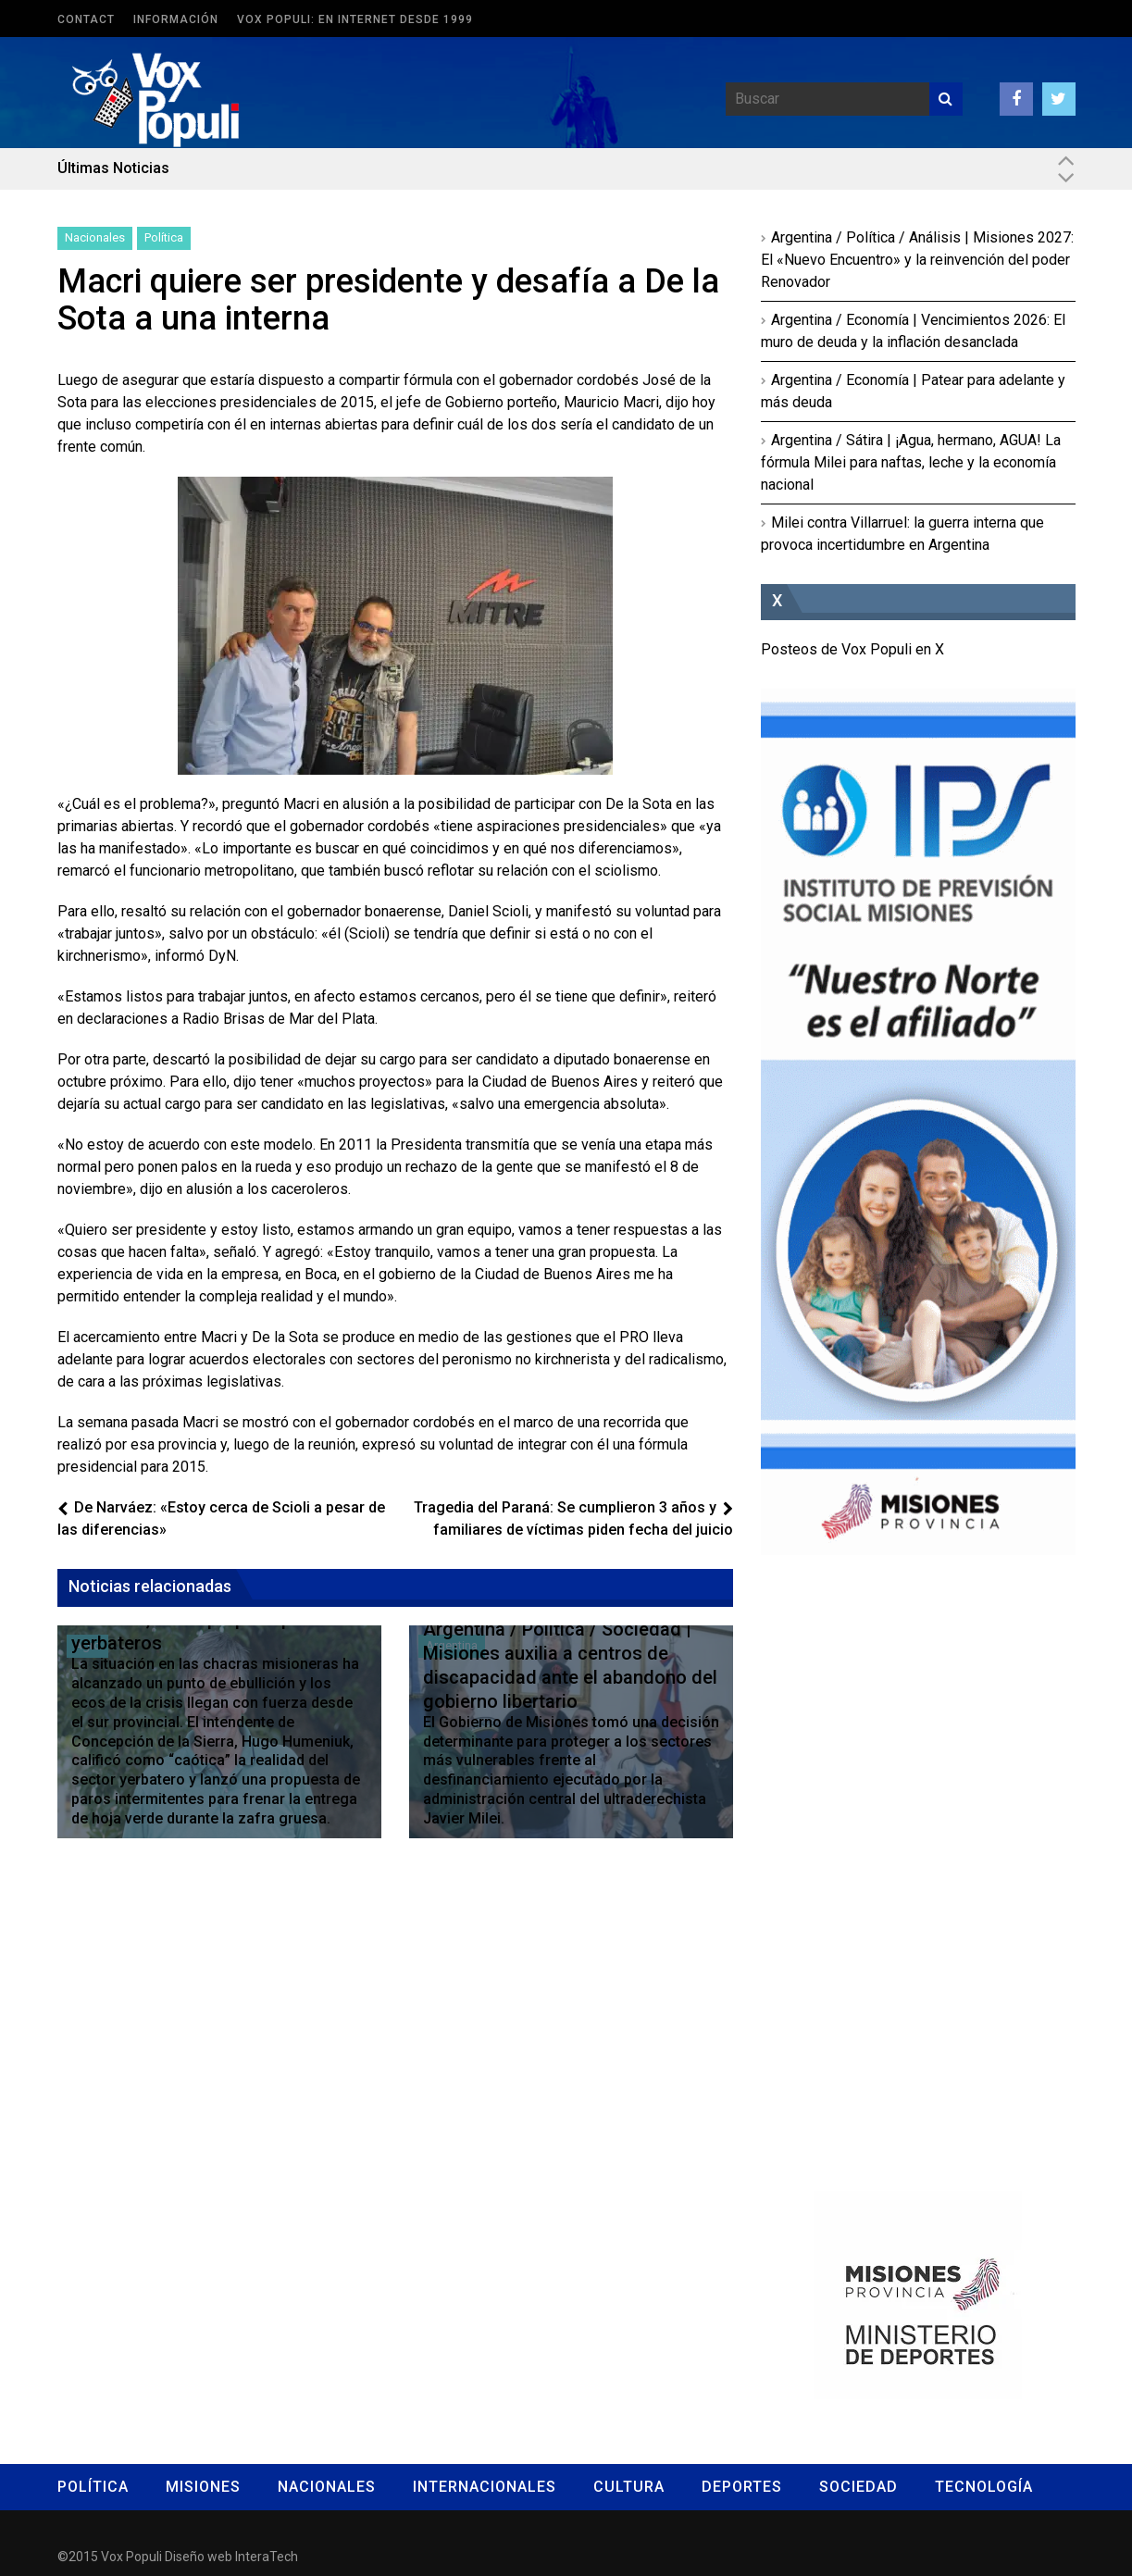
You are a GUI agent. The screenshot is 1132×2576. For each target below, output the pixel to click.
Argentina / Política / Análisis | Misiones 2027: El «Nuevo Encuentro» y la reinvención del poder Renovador (917, 260)
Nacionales (95, 237)
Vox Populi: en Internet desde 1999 (355, 19)
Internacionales (484, 2486)
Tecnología (984, 2486)
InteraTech (266, 2556)
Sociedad (858, 2486)
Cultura (629, 2486)
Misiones (203, 2486)
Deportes (742, 2486)
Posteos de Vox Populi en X (852, 649)
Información (175, 19)
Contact (86, 19)
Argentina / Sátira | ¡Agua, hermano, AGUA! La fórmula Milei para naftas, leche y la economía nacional (911, 462)
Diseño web (198, 2556)
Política (163, 237)
